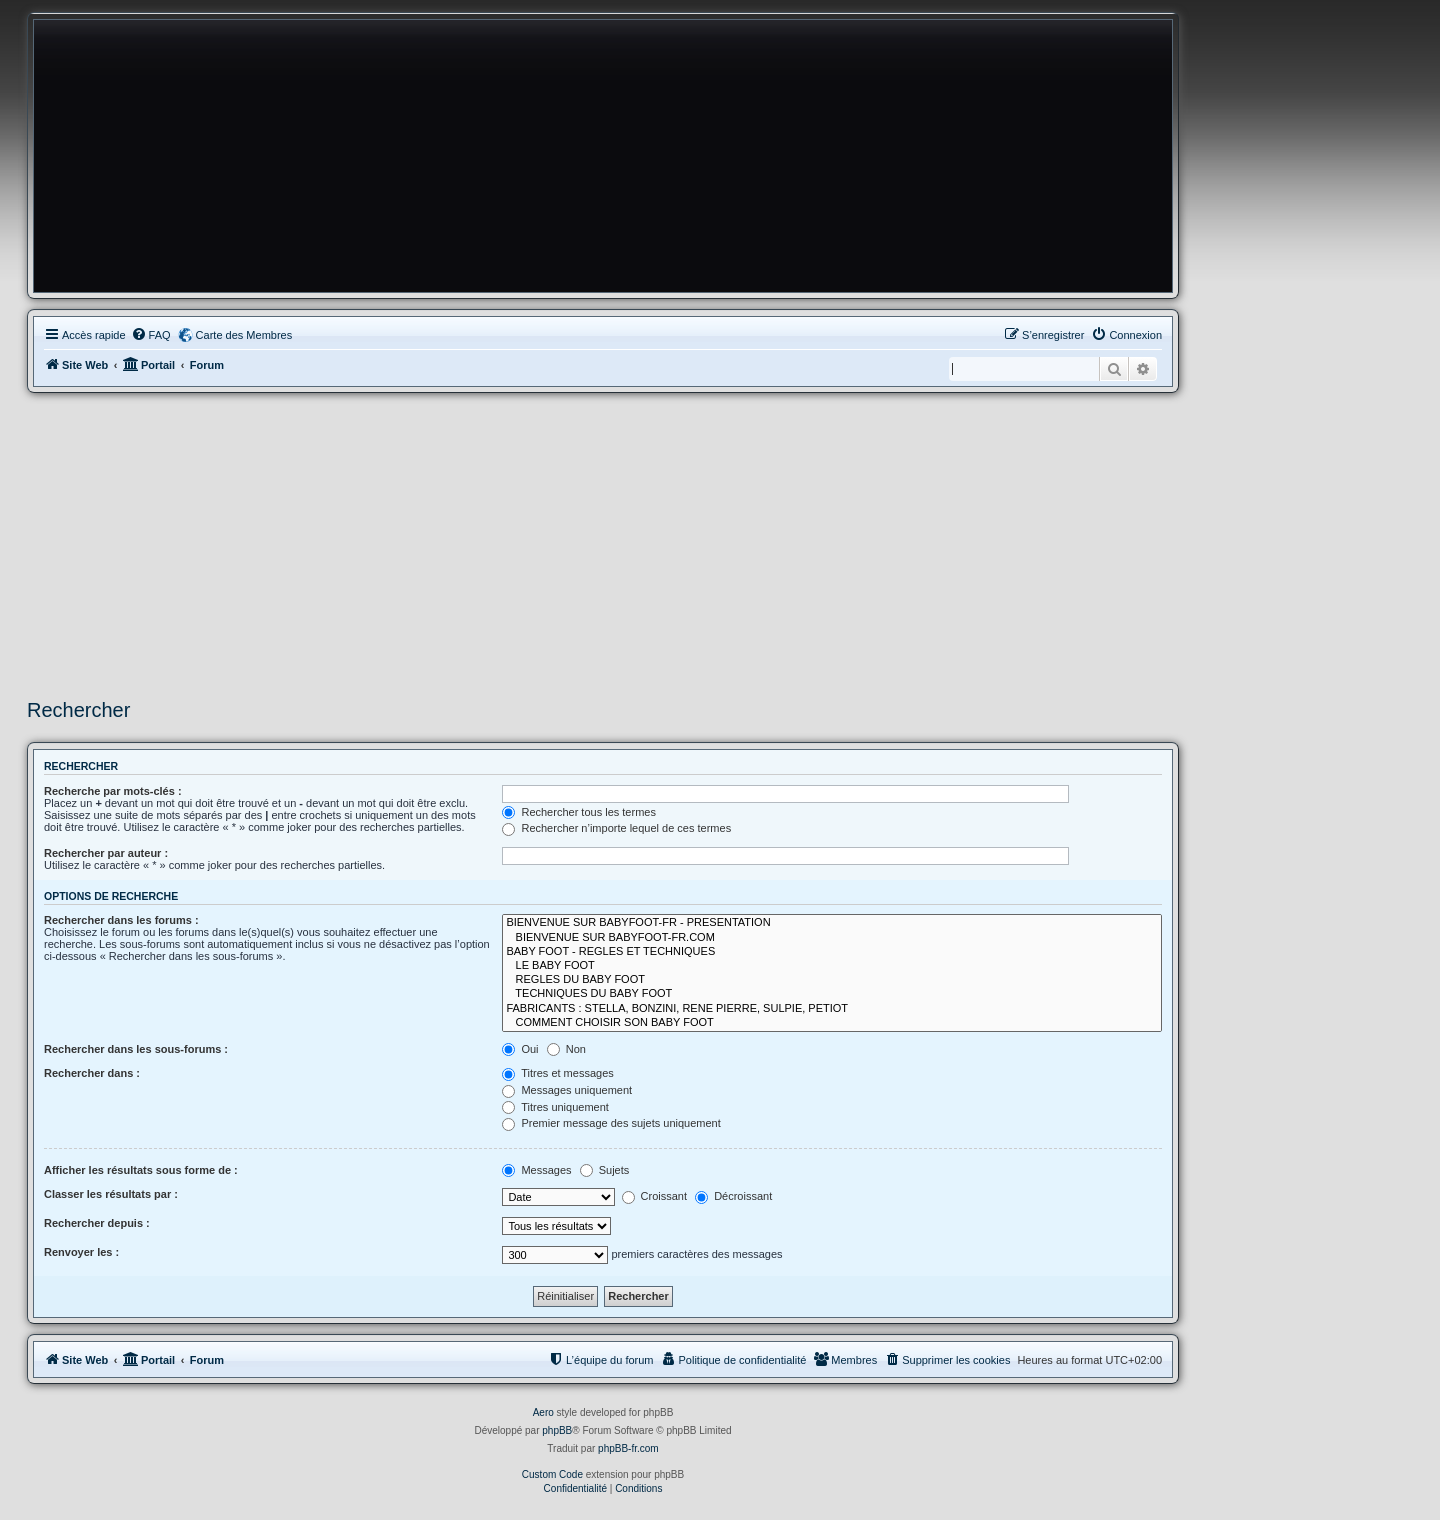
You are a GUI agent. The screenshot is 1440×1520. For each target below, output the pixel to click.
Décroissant (733, 1196)
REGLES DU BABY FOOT (832, 980)
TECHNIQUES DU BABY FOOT (832, 994)
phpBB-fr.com (628, 1448)
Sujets (605, 1170)
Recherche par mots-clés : (113, 791)
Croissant (655, 1196)
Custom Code (552, 1474)
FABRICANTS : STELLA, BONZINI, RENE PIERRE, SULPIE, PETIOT (832, 1009)
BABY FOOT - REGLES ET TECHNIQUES (832, 952)
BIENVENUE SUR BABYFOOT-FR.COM (832, 938)
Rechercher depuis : (97, 1223)
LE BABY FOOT (832, 966)
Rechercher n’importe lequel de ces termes (616, 828)
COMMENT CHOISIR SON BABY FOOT (832, 1023)
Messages (536, 1170)
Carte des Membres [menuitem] (244, 335)
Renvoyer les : (81, 1252)
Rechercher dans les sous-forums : (136, 1049)
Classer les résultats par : (111, 1194)
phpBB (557, 1430)
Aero (543, 1412)
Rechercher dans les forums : (121, 920)
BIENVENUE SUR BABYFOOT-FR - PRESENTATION (832, 923)
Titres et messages (557, 1073)
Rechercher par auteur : (106, 853)
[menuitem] (151, 335)
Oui (520, 1049)
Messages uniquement (567, 1090)
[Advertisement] (603, 543)
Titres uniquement (555, 1107)
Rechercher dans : (92, 1073)
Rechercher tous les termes (579, 812)
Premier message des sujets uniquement (611, 1123)
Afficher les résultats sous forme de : (141, 1170)
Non (566, 1049)
